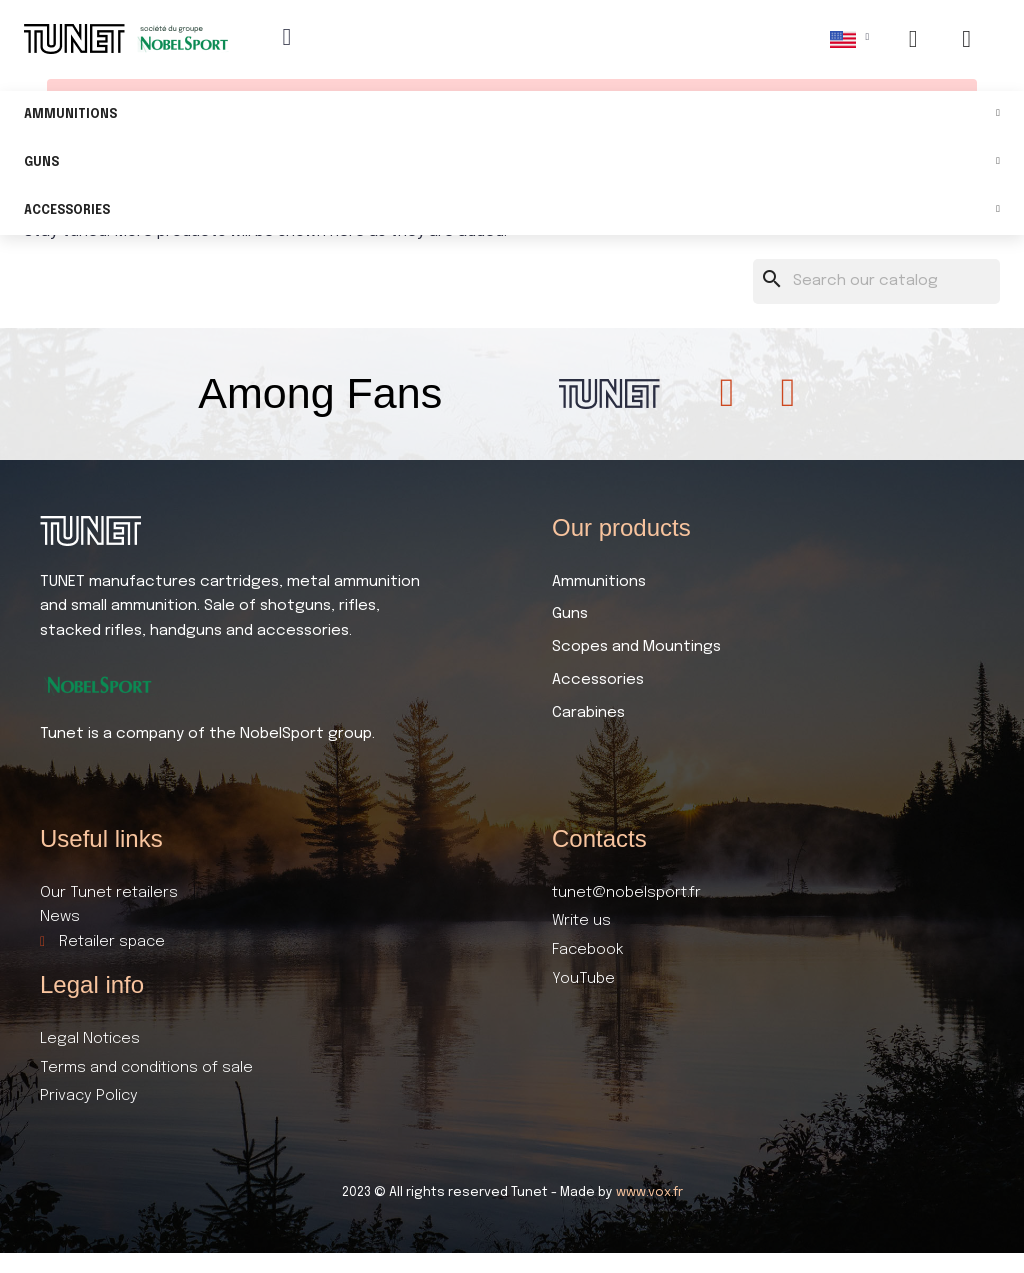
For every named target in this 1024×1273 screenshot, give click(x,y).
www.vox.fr (649, 1192)
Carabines (588, 713)
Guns (512, 163)
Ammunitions (512, 115)
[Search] (877, 281)
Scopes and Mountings (636, 647)
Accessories (512, 211)
